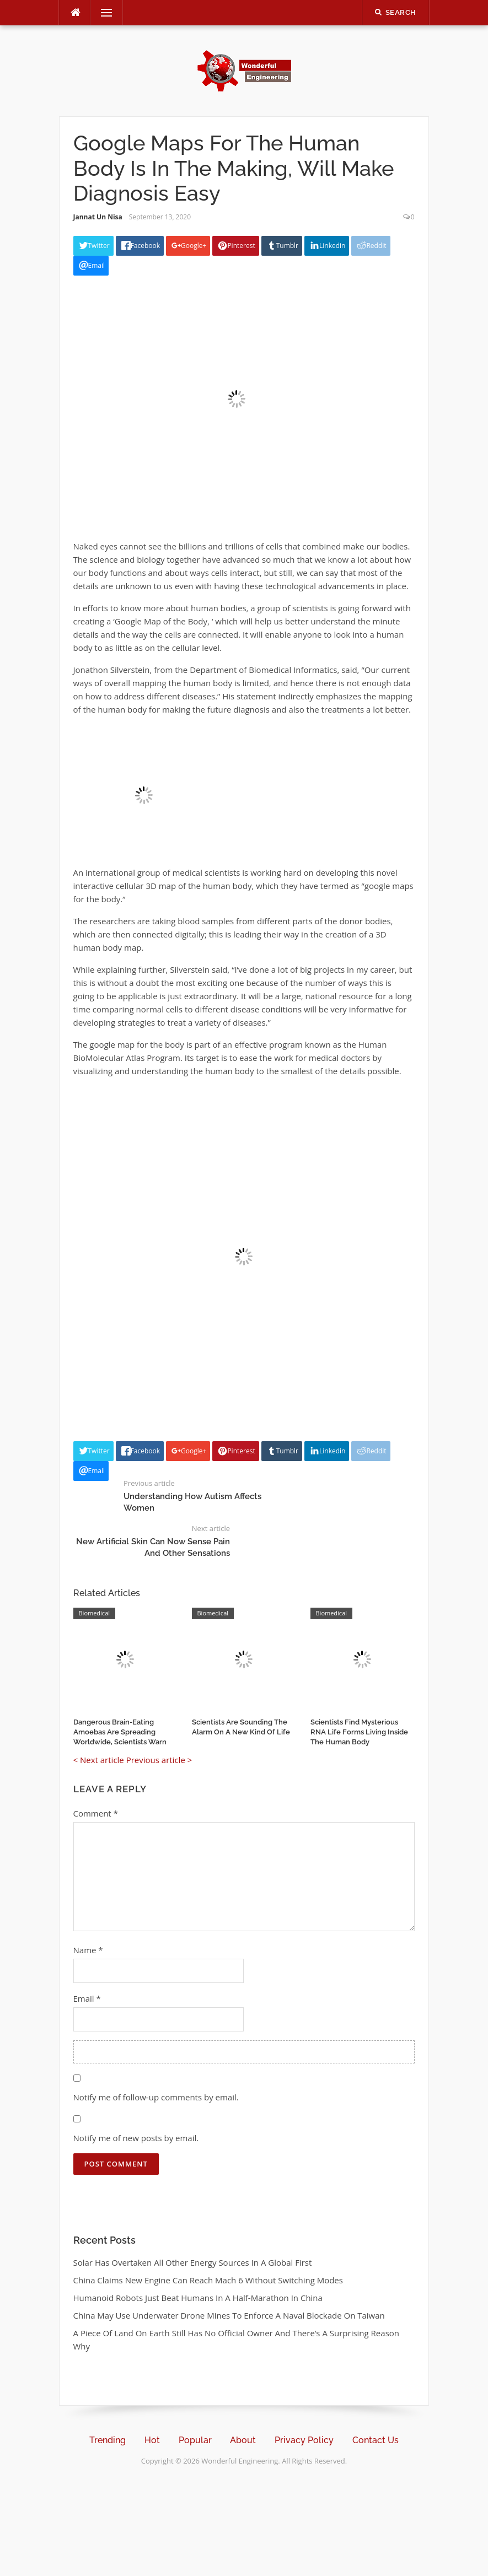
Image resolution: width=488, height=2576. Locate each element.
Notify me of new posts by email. (136, 2137)
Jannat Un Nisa (97, 217)
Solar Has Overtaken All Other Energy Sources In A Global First (192, 2262)
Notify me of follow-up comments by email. (156, 2097)
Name (88, 1949)
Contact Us (375, 2440)
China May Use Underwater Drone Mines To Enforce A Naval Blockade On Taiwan (229, 2315)
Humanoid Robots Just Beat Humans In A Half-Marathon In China (198, 2297)
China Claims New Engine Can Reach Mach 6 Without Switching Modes (208, 2280)
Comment (95, 1813)
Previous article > (159, 1759)
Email (87, 1998)
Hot (152, 2440)
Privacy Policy (304, 2440)
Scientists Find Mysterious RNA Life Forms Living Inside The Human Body (359, 1732)
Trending (107, 2440)
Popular (195, 2440)
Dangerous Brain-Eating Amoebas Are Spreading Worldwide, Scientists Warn (120, 1732)
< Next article (98, 1759)
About (243, 2440)
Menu (102, 12)
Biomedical (94, 1613)
